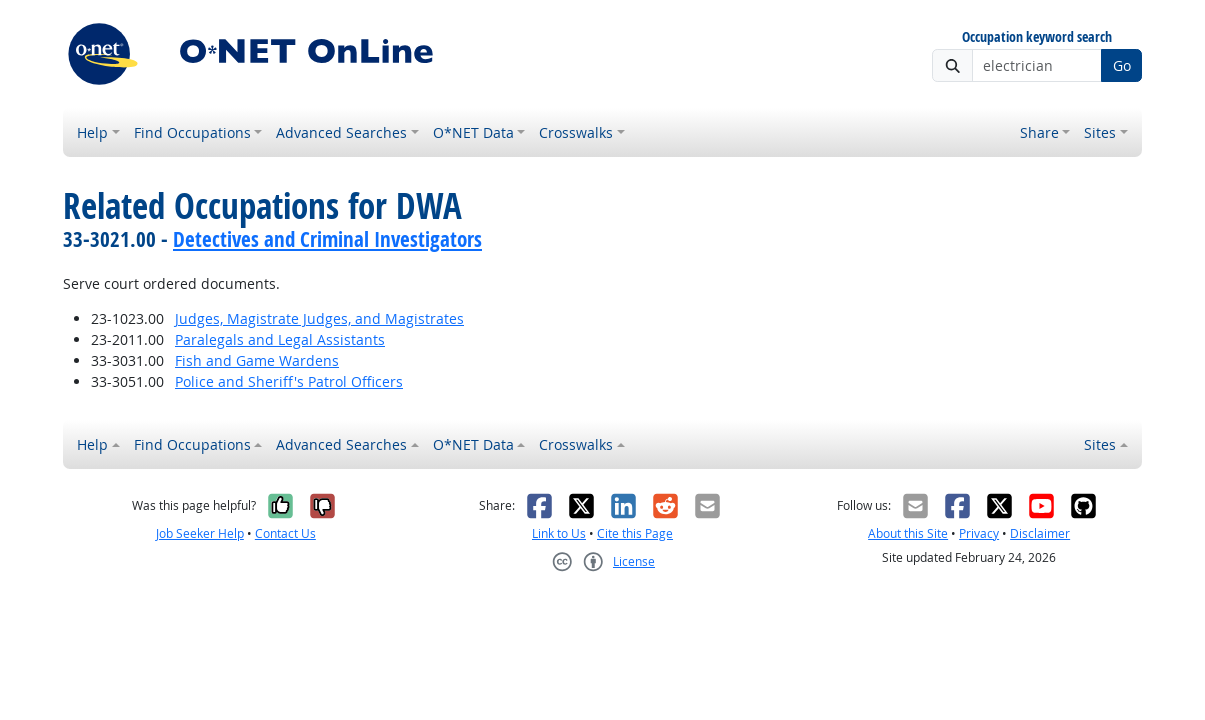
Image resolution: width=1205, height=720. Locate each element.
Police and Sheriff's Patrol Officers (289, 381)
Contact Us (285, 533)
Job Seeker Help (200, 533)
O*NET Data (473, 132)
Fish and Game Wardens (257, 360)
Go (1122, 65)
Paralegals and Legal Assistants (280, 339)
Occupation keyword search (1037, 37)
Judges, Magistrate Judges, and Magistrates (319, 318)
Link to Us (559, 533)
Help (92, 132)
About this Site (908, 533)
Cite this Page (635, 533)
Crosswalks (576, 132)
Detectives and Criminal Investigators (327, 239)
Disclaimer (1040, 533)
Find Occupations (192, 132)
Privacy (979, 533)
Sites (1100, 132)
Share (1039, 132)
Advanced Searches (341, 132)
